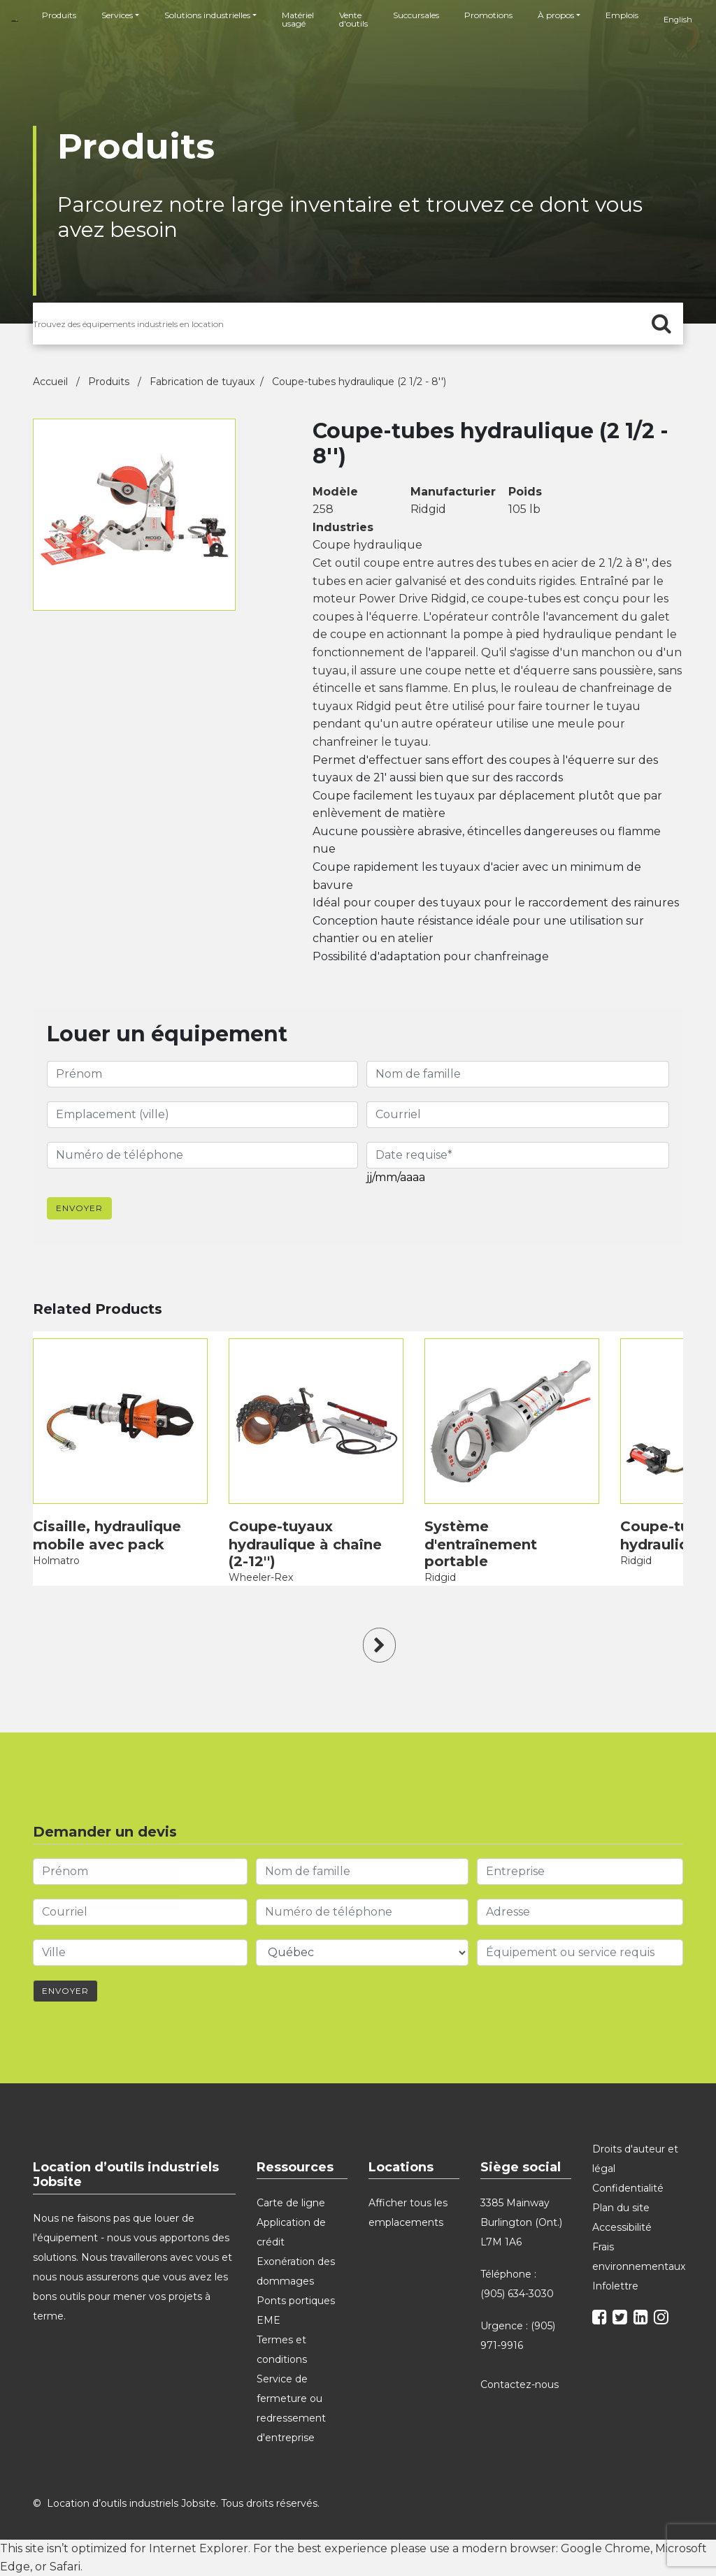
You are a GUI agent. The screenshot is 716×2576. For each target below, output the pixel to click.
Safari (65, 2566)
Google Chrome (605, 2548)
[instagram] (663, 2319)
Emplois (622, 15)
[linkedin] (642, 2319)
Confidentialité (628, 2188)
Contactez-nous (520, 2384)
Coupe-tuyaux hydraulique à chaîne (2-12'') (305, 1544)
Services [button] (117, 15)
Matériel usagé (298, 19)
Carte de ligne (291, 2203)
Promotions (488, 15)
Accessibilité (622, 2227)
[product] (120, 1421)
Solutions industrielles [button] (207, 15)
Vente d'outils (353, 19)
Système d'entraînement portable (480, 1544)
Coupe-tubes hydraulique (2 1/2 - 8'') (359, 381)
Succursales (416, 15)
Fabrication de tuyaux (202, 381)
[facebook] (601, 2319)
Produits (59, 15)
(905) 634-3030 (517, 2293)
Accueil (52, 381)
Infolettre (615, 2286)
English (678, 19)
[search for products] (358, 324)
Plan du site (621, 2207)
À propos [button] (556, 15)
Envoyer (79, 1208)
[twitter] (622, 2319)
